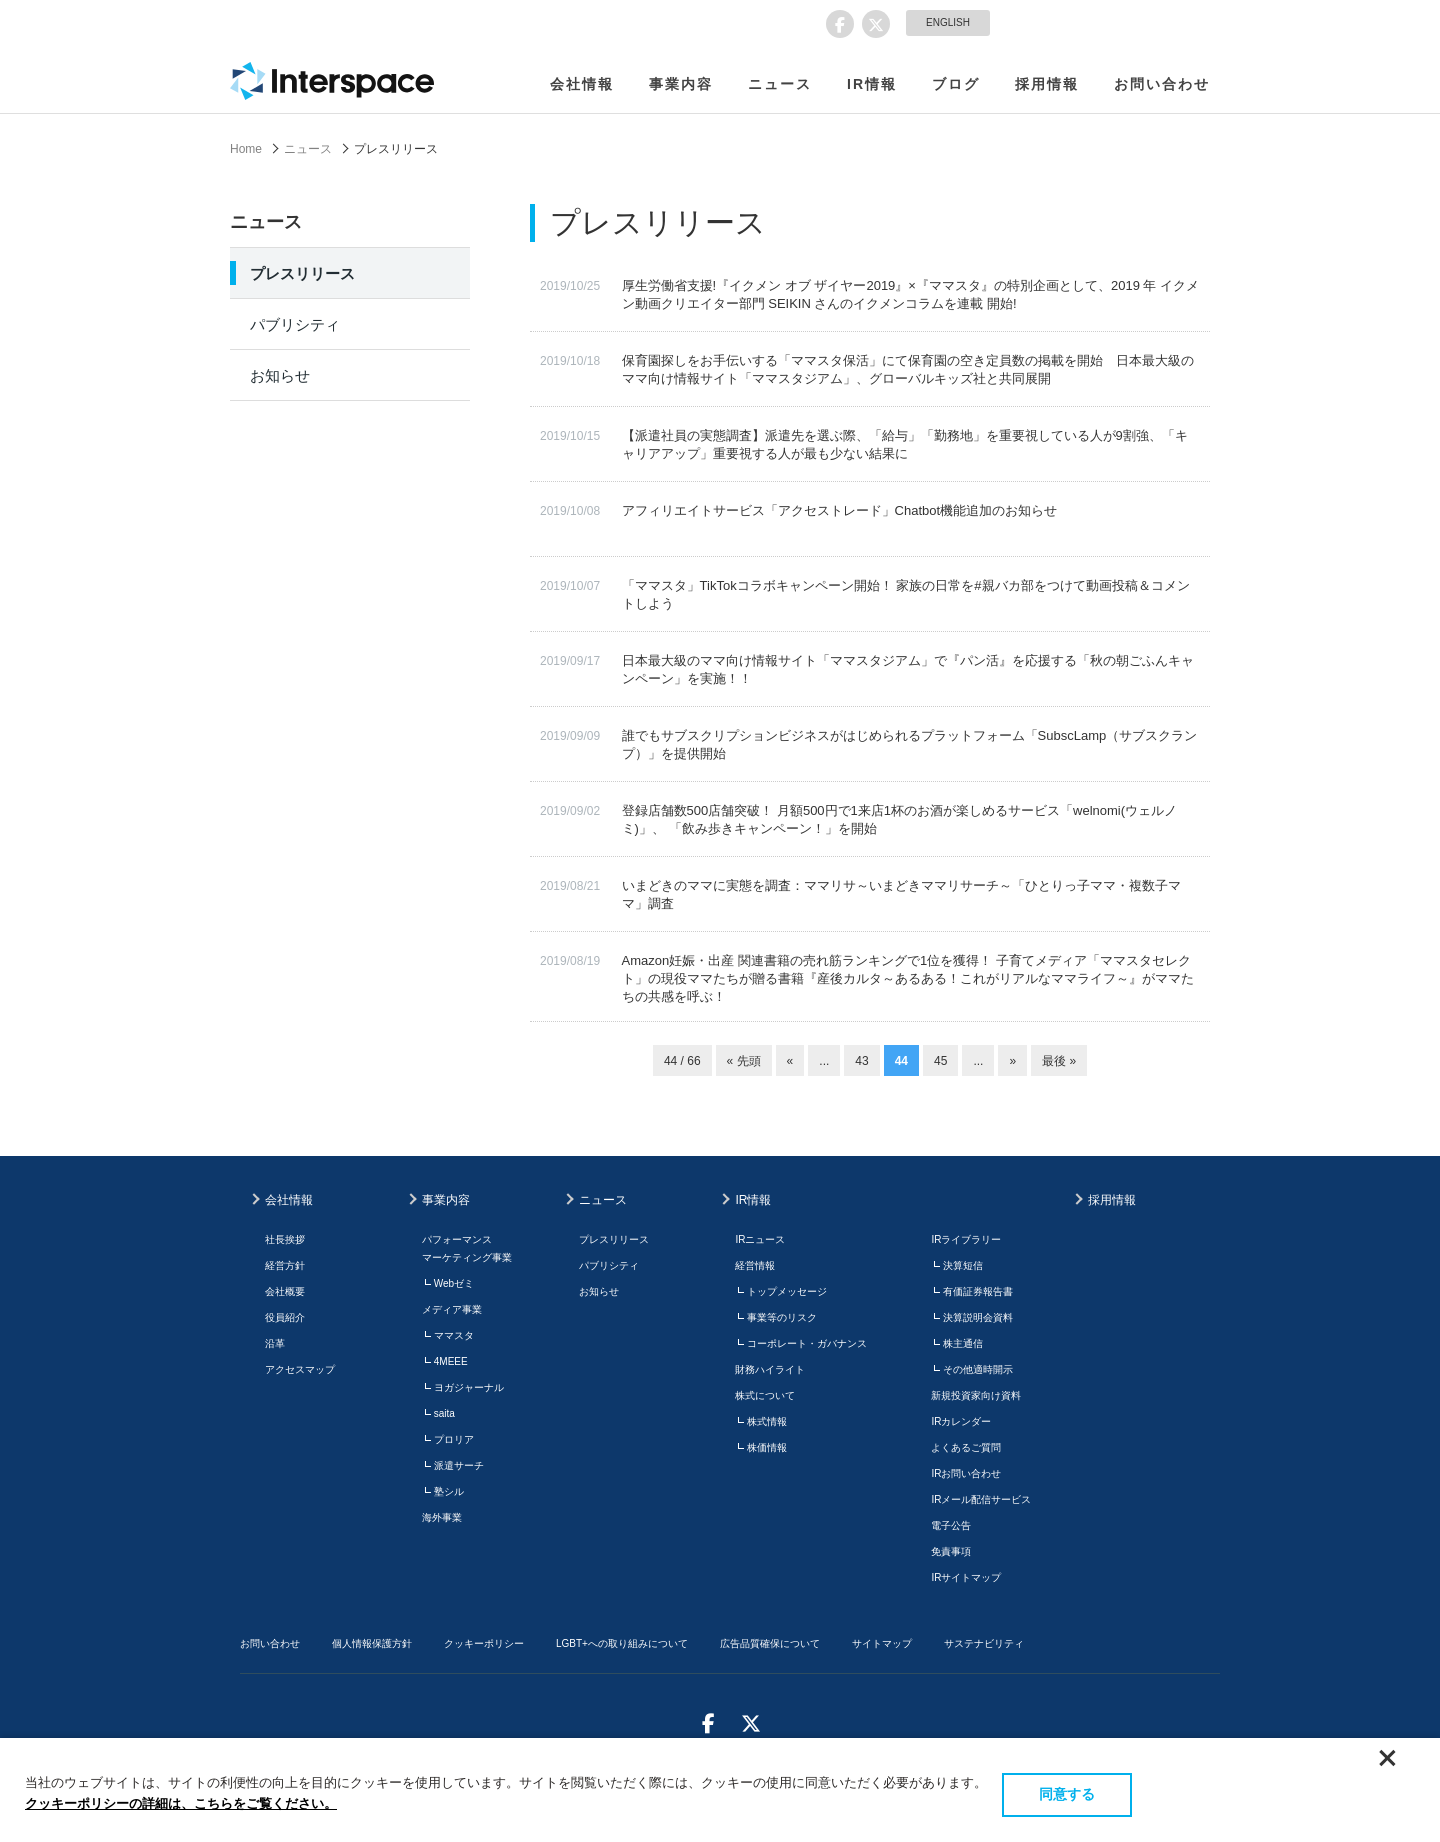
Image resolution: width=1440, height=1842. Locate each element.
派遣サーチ (459, 1465)
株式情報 (767, 1421)
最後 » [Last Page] (1059, 1061)
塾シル (449, 1491)
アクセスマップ (300, 1369)
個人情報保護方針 (372, 1643)
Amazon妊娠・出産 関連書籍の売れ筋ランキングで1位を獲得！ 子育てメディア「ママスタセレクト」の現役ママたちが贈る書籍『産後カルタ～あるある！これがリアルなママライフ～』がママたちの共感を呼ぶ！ (908, 978)
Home (246, 149)
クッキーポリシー (484, 1643)
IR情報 (872, 84)
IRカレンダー (961, 1421)
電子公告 (951, 1525)
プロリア (454, 1439)
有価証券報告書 (978, 1291)
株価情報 (767, 1447)
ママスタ (454, 1335)
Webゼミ (454, 1283)
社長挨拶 (285, 1239)
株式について (765, 1395)
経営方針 (285, 1265)
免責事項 (951, 1551)
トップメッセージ (787, 1291)
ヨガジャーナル (469, 1387)
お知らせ (280, 375)
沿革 (275, 1343)
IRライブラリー (966, 1239)
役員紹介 (285, 1317)
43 (861, 1061)
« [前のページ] (790, 1061)
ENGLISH (948, 22)
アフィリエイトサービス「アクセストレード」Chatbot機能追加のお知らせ (840, 510)
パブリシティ (295, 324)
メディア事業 (452, 1309)
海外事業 (442, 1517)
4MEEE (451, 1361)
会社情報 (582, 84)
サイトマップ (882, 1643)
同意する (1067, 1794)
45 (940, 1061)
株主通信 (963, 1343)
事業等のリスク (782, 1317)
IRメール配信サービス (981, 1499)
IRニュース (760, 1239)
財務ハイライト (770, 1369)
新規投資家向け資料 (976, 1395)
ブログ (956, 84)
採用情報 (1047, 84)
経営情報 (755, 1265)
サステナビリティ (984, 1643)
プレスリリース (302, 273)
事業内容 (681, 84)
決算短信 (963, 1265)
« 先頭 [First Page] (744, 1061)
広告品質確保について (770, 1643)
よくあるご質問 (966, 1447)
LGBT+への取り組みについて (622, 1643)
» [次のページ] (1012, 1061)
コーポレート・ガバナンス (807, 1343)
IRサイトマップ (966, 1577)
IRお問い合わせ (966, 1473)
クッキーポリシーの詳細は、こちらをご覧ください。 (181, 1803)
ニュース (780, 84)
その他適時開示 (978, 1369)
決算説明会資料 (978, 1317)
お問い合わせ (1162, 84)
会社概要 (285, 1291)
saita (444, 1413)
